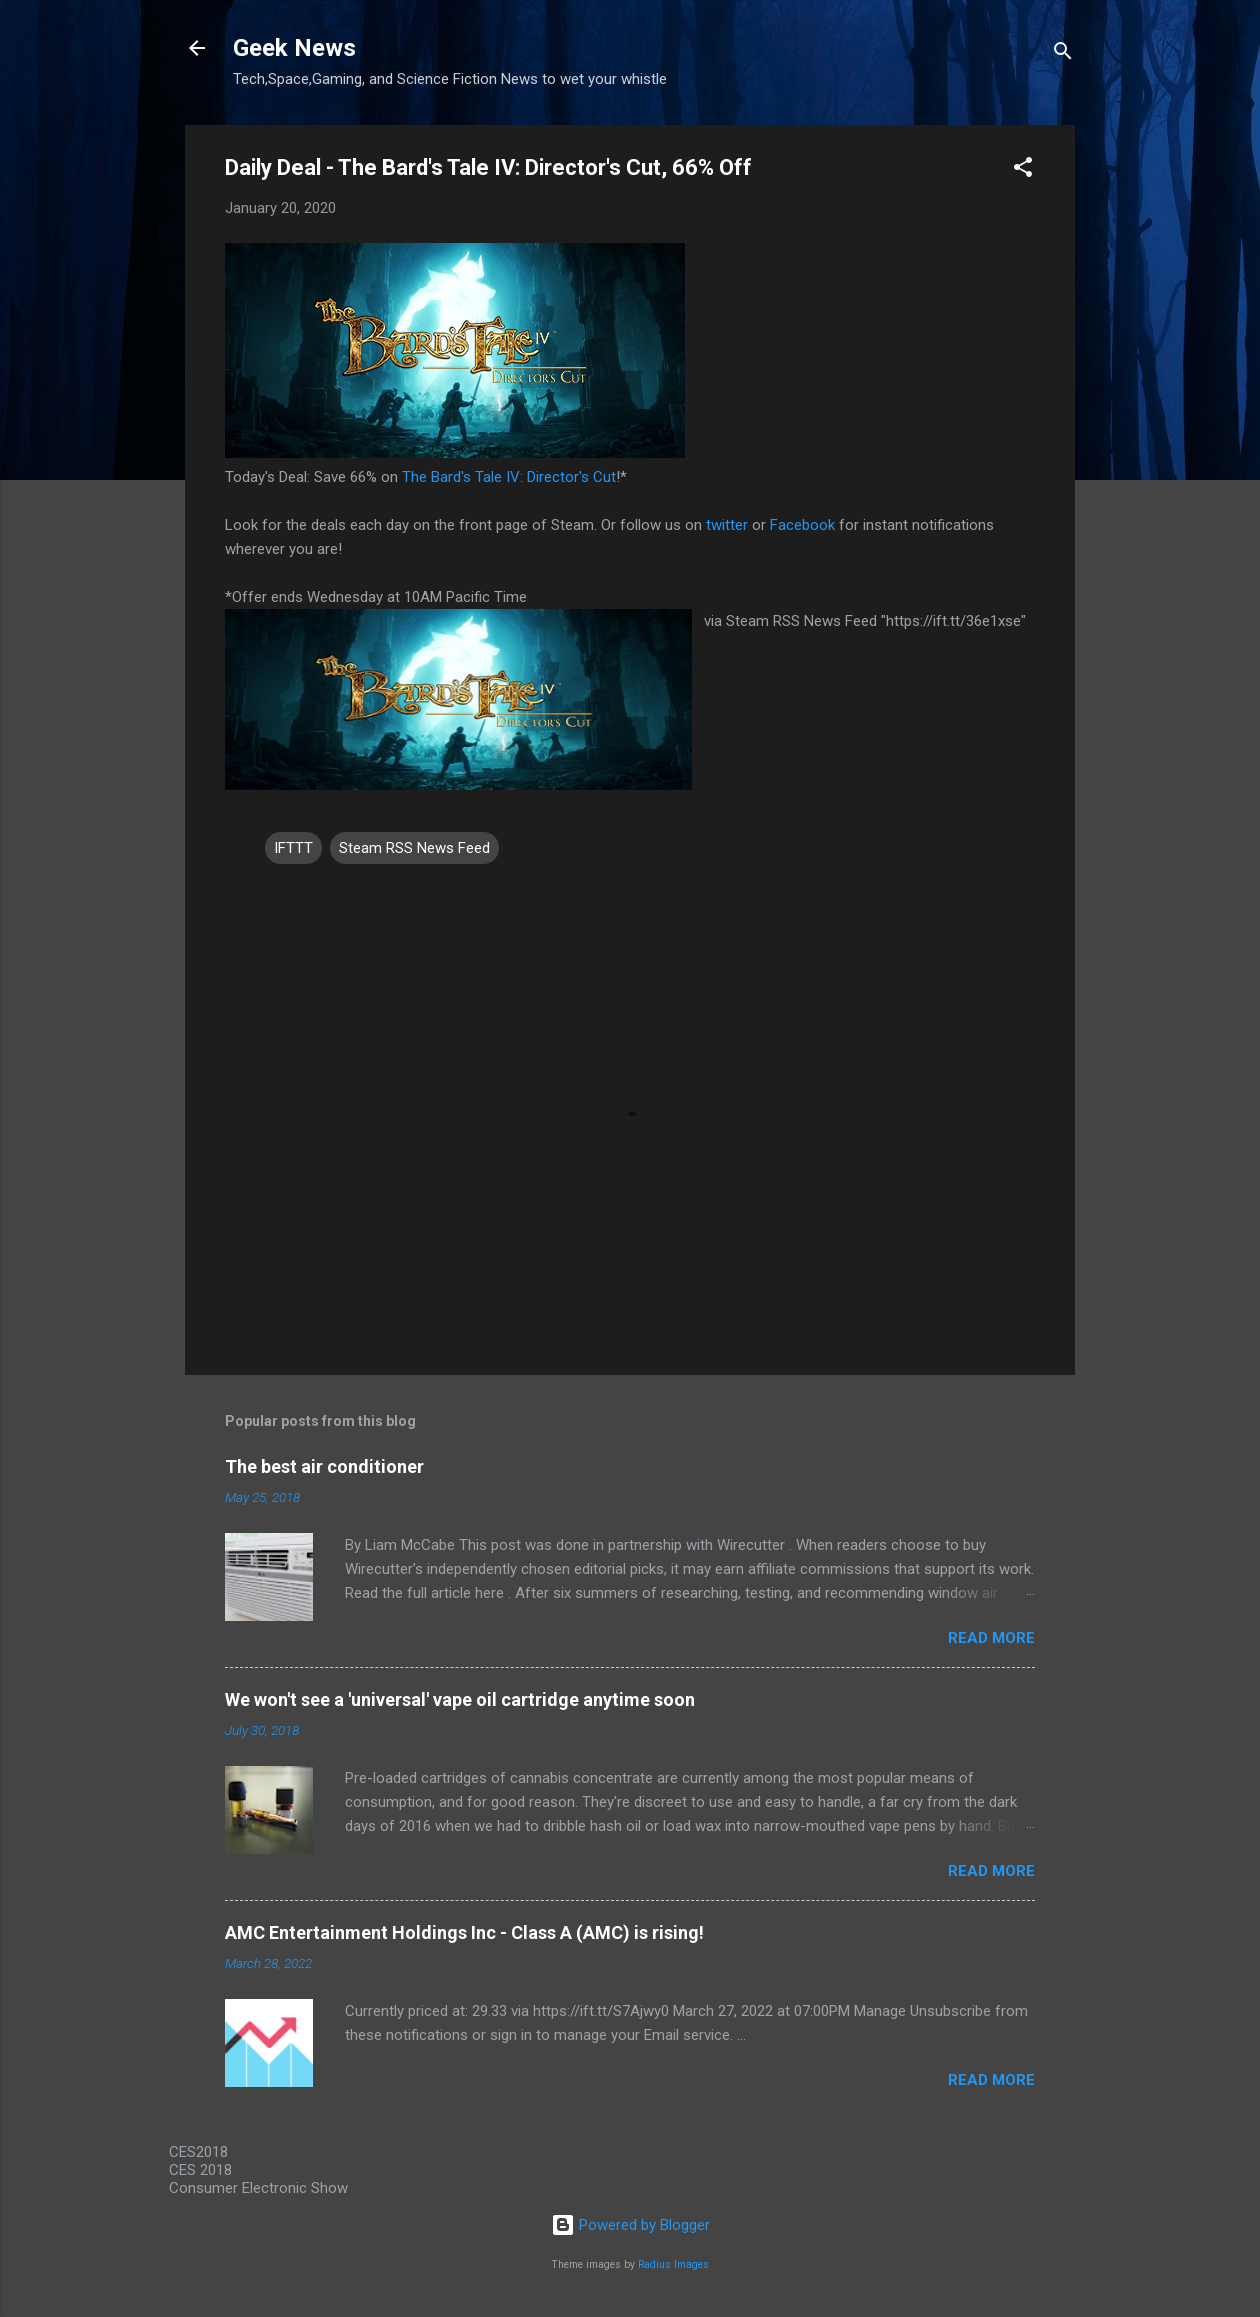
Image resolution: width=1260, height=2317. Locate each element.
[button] (1023, 170)
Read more (991, 1638)
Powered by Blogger (630, 2225)
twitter (727, 525)
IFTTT (293, 848)
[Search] (1063, 54)
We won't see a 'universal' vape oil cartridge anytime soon (460, 1699)
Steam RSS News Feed (414, 848)
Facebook (802, 525)
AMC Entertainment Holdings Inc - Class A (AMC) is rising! (464, 1932)
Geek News (294, 48)
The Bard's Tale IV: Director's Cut (509, 477)
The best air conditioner (324, 1466)
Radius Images (673, 2264)
